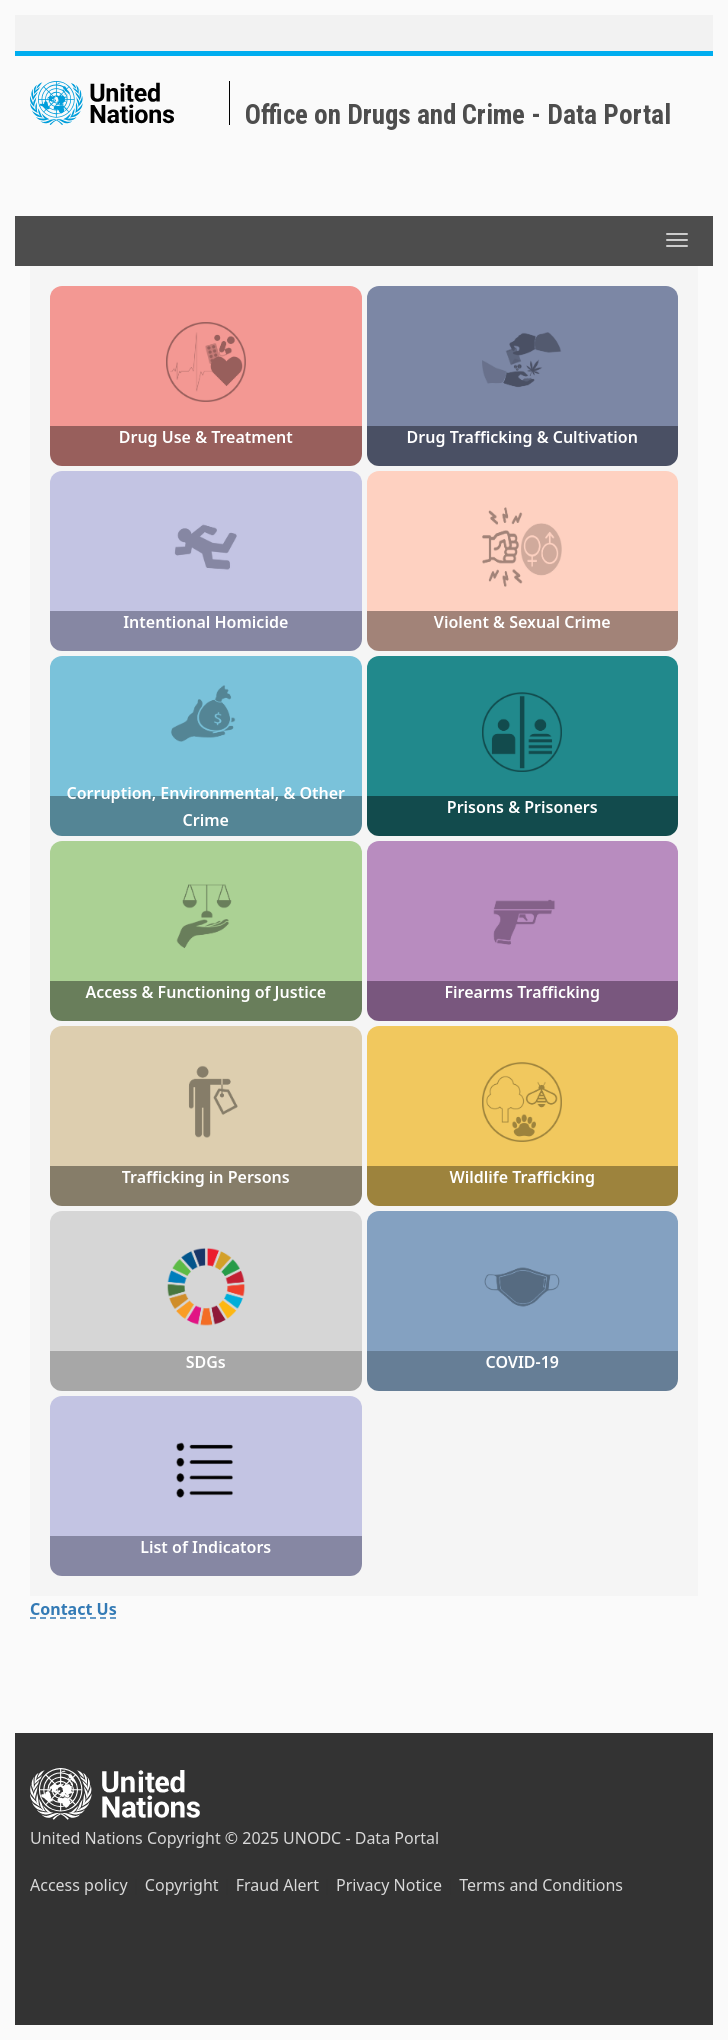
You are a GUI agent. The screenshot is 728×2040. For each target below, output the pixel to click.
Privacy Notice (389, 1885)
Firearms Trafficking (522, 992)
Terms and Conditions (541, 1885)
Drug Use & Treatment (206, 437)
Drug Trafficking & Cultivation (522, 437)
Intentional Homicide (205, 622)
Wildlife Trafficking (522, 1177)
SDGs (206, 1362)
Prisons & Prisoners (522, 807)
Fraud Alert (277, 1885)
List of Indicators (205, 1547)
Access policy (79, 1885)
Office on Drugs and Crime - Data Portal (458, 115)
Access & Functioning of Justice (205, 992)
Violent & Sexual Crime (522, 622)
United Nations (86, 1838)
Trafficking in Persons (206, 1177)
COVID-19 (522, 1362)
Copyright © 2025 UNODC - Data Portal (293, 1838)
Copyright (182, 1885)
